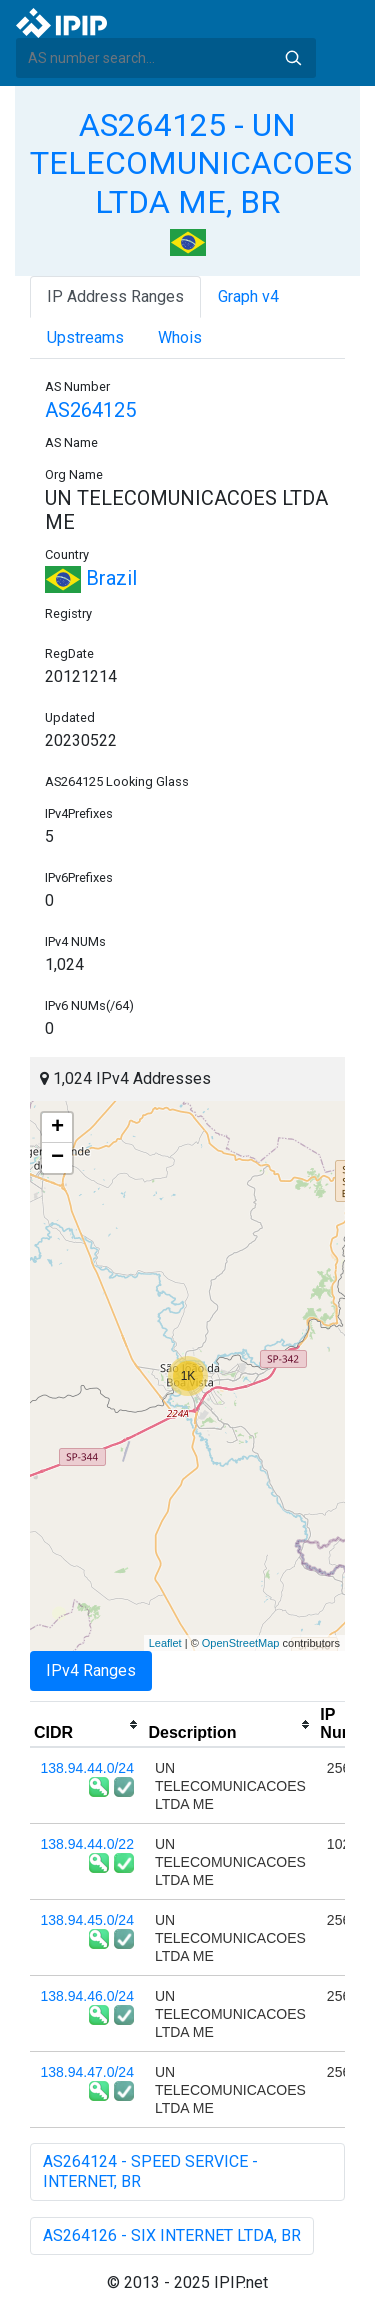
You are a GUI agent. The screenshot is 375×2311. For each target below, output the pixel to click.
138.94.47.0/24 (87, 2072)
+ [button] (57, 1128)
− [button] (57, 1158)
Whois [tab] (180, 337)
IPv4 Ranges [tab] (91, 1670)
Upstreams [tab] (85, 337)
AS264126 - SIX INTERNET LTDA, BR (172, 2235)
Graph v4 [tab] (248, 296)
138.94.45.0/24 (87, 1920)
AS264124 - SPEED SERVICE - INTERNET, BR (150, 2171)
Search (293, 58)
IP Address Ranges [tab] (115, 296)
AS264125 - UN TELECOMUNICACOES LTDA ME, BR (191, 163)
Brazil (91, 578)
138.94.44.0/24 (87, 1768)
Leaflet (165, 1643)
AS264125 (90, 410)
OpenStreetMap (241, 1643)
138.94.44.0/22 (87, 1844)
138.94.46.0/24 (87, 1996)
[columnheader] (87, 1725)
